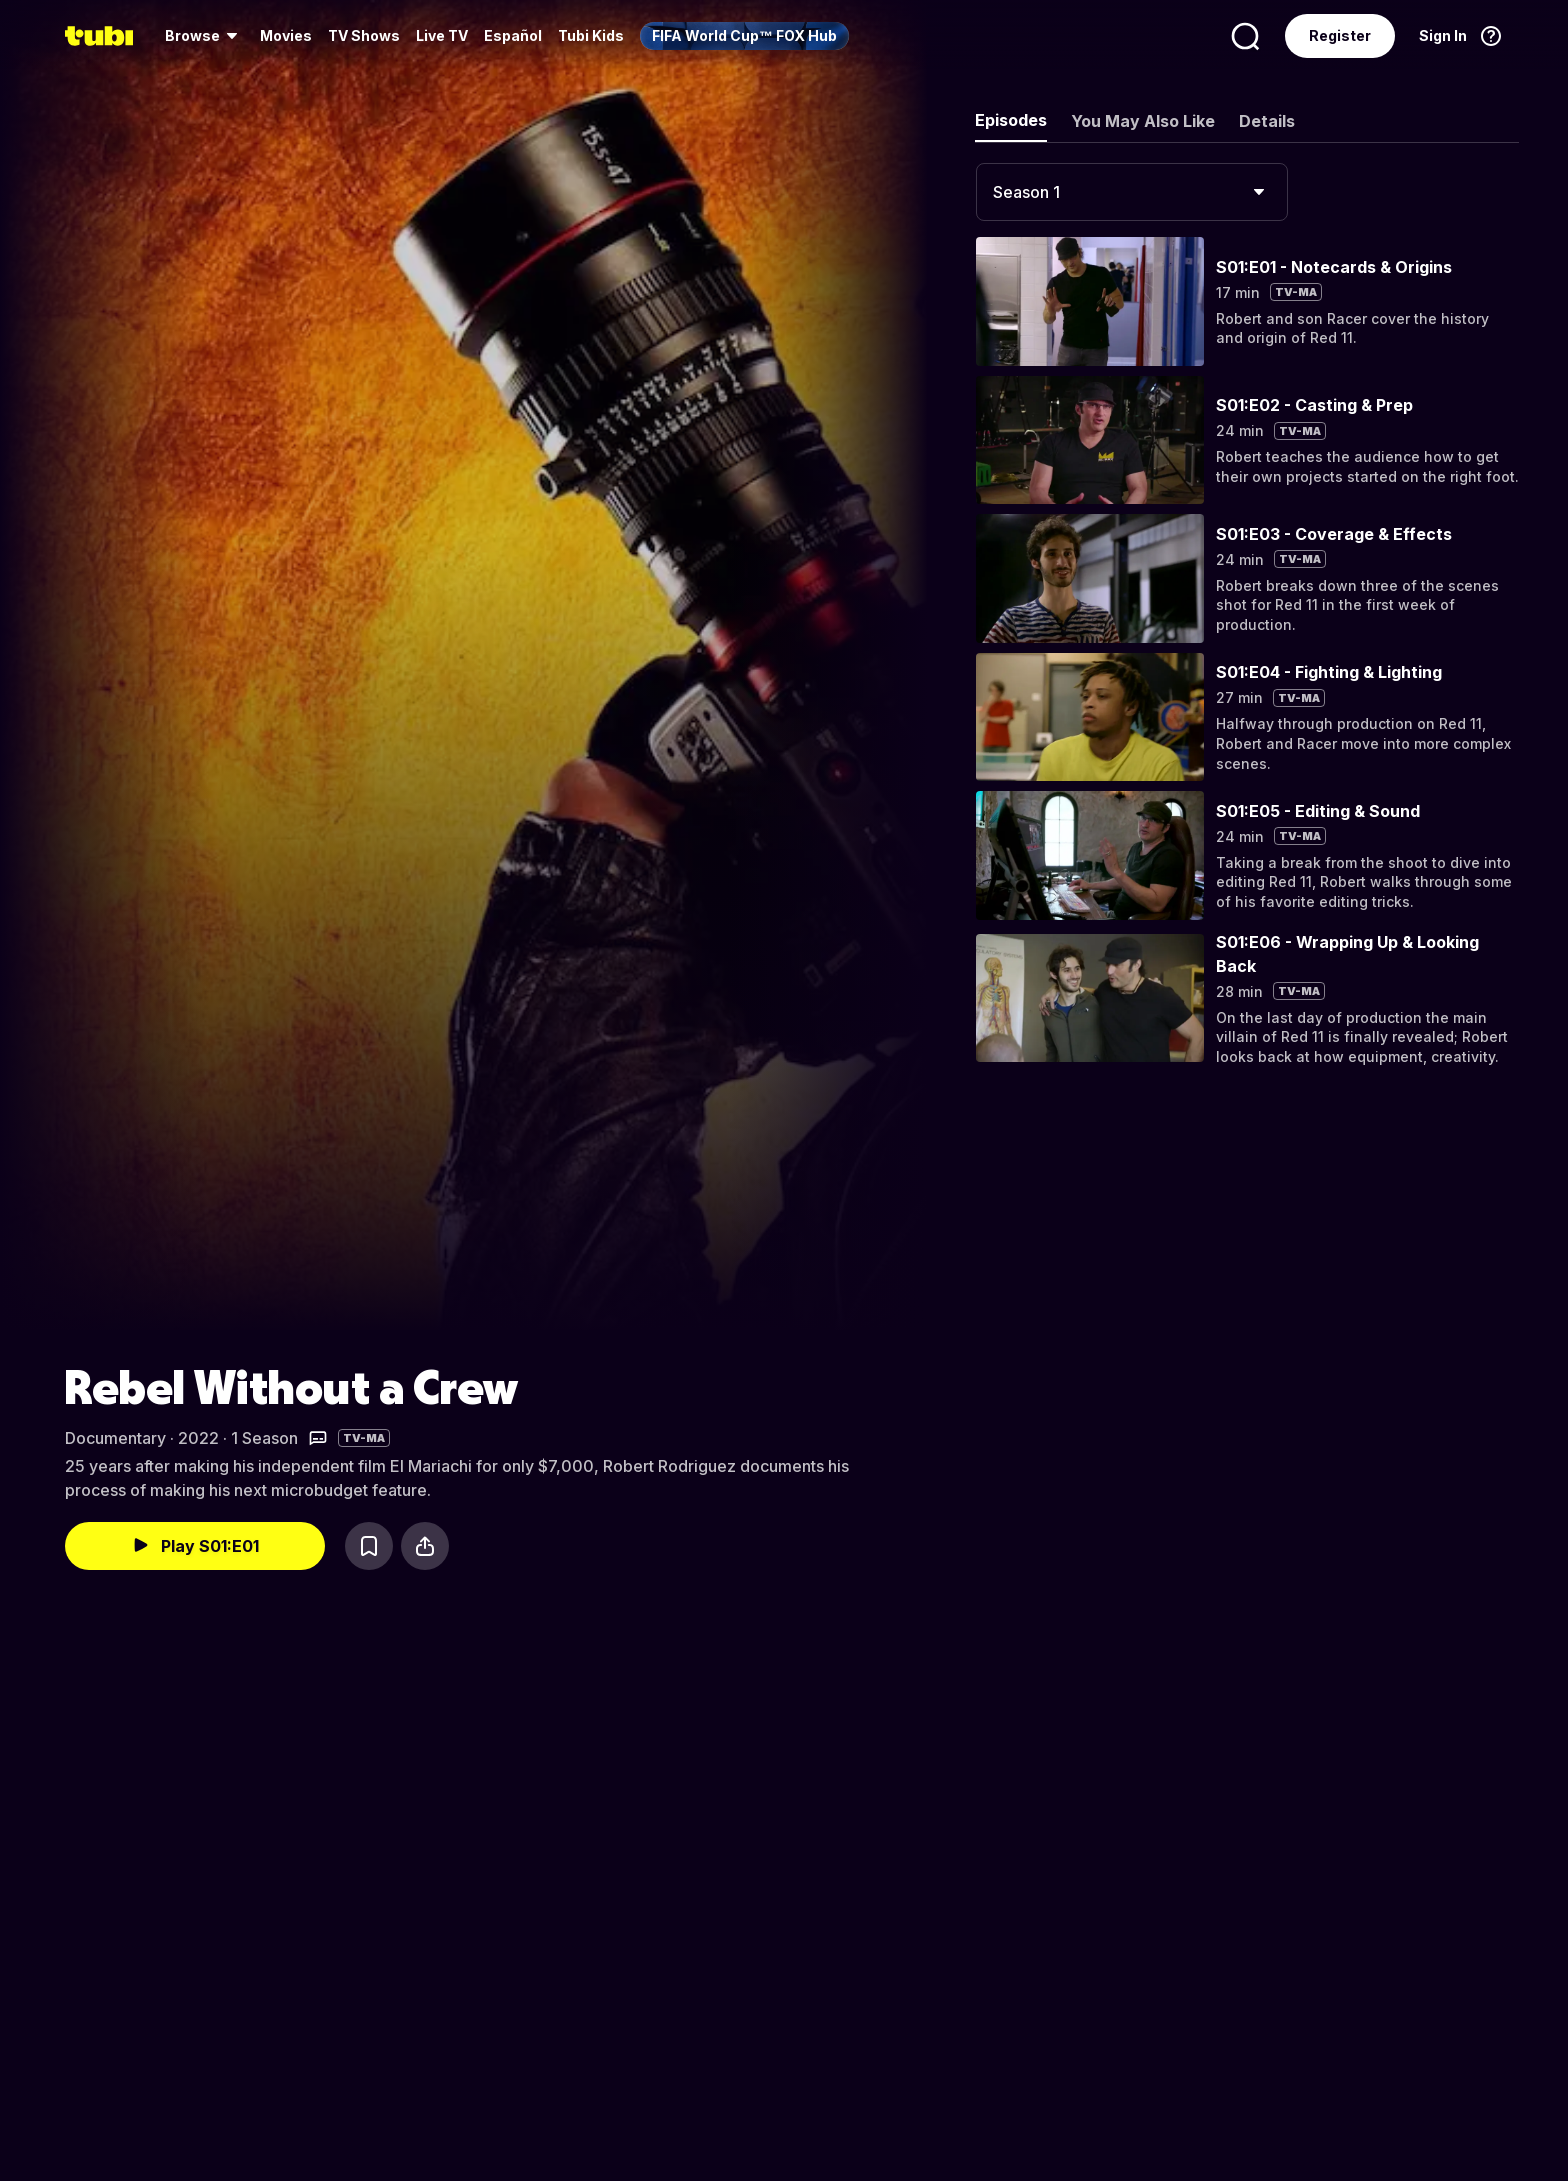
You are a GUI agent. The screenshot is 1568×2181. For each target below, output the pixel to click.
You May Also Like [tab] (1143, 121)
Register (1340, 35)
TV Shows (364, 35)
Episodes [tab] (1011, 120)
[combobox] (1132, 192)
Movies (286, 35)
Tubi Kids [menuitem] (591, 35)
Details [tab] (1267, 121)
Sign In (1443, 35)
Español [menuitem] (513, 35)
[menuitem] (204, 36)
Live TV (442, 35)
